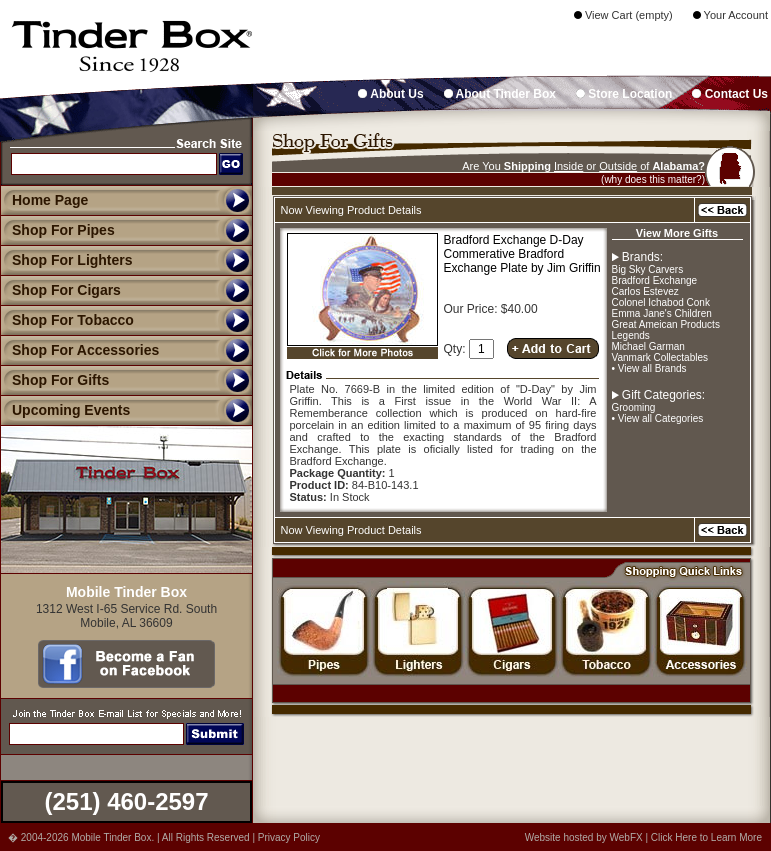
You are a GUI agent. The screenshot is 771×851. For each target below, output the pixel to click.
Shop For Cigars (60, 290)
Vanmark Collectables (660, 357)
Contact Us (730, 94)
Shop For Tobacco (67, 320)
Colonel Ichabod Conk (661, 302)
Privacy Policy (289, 837)
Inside (568, 166)
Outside (618, 166)
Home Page (50, 200)
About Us (390, 94)
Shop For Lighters (66, 260)
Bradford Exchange (655, 280)
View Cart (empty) (623, 15)
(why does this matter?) (653, 179)
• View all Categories (658, 418)
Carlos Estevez (645, 291)
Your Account (730, 15)
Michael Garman (648, 346)
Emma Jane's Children (662, 313)
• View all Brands (649, 368)
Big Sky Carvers (648, 269)
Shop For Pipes (57, 230)
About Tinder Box (500, 94)
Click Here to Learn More (706, 837)
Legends (631, 335)
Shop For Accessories (79, 350)
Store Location (624, 94)
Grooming (634, 407)
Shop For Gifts (54, 380)
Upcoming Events (65, 410)
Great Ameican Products (666, 324)
